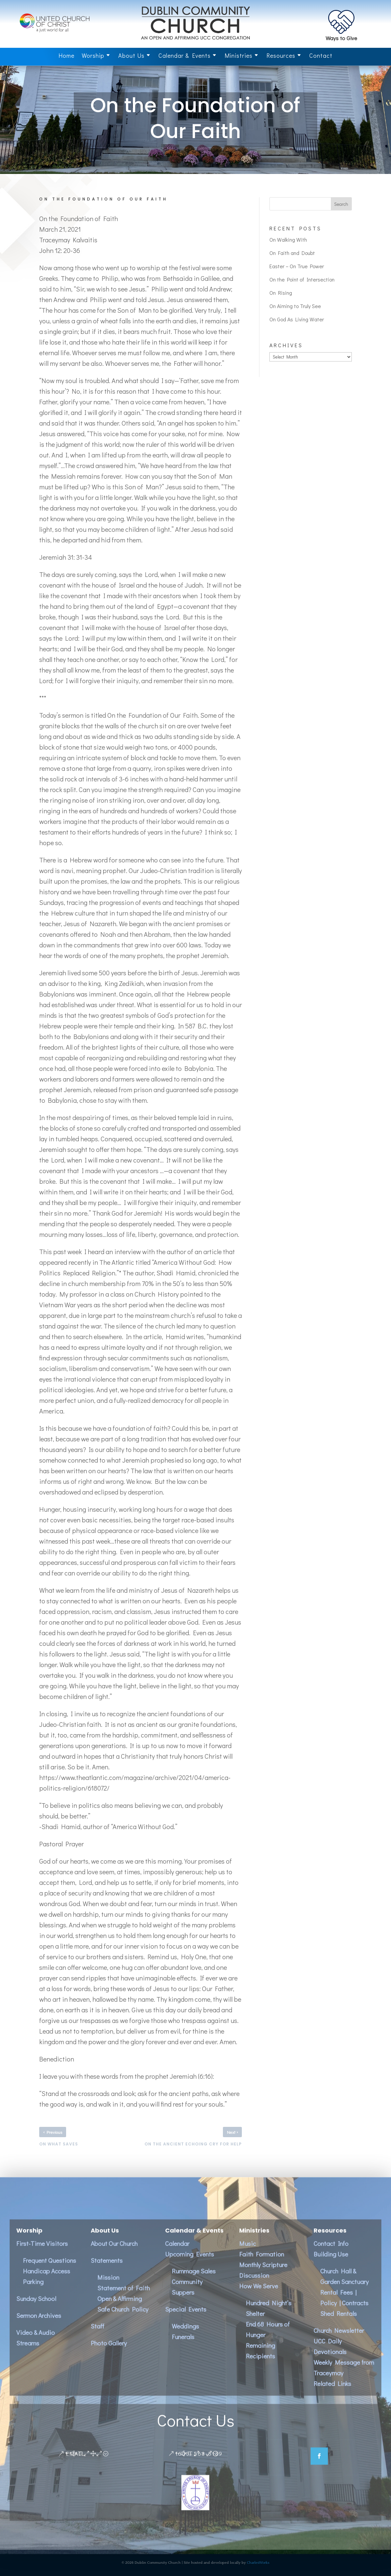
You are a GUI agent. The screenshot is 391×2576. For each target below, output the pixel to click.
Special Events (185, 2319)
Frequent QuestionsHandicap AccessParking (49, 2280)
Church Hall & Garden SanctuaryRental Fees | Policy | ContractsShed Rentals (344, 2302)
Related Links (332, 2393)
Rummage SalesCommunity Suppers (194, 2291)
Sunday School (36, 2308)
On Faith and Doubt (292, 252)
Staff (97, 2336)
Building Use (331, 2264)
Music (247, 2253)
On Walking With (288, 239)
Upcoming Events (189, 2264)
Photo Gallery (109, 2353)
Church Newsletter (339, 2340)
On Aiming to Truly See (295, 305)
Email (75, 2463)
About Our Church (114, 2253)
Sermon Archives (38, 2325)
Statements (107, 2270)
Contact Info (331, 2253)
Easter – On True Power (296, 266)
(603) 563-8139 (199, 2463)
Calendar (177, 2253)
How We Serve (258, 2296)
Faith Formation (261, 2264)
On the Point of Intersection (302, 279)
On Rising (280, 292)
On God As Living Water (296, 319)
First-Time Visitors (42, 2253)
